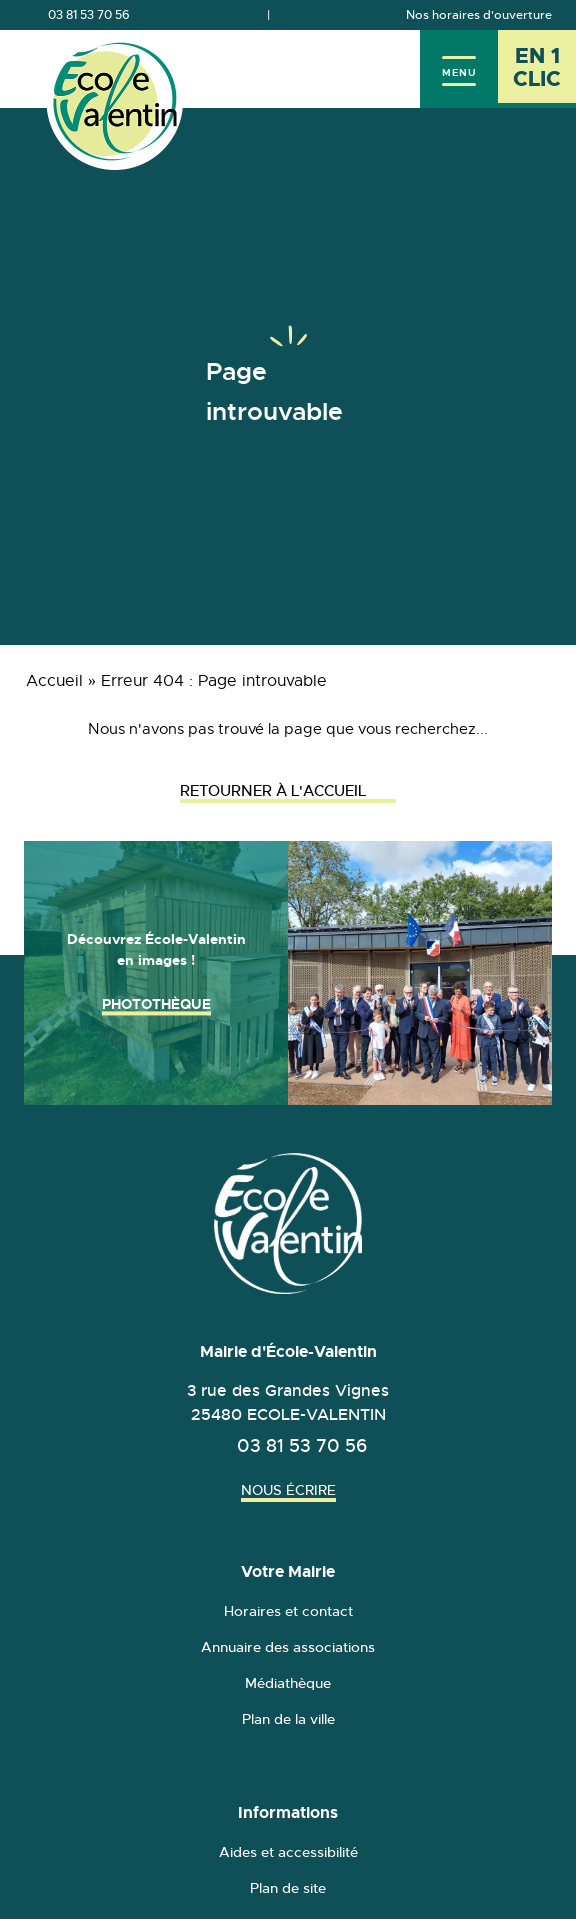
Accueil (54, 681)
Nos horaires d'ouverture (479, 15)
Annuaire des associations (288, 1647)
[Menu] (459, 69)
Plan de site (288, 1888)
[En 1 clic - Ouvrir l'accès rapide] (537, 69)
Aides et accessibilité (288, 1852)
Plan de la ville (288, 1719)
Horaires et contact (288, 1611)
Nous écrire (288, 1490)
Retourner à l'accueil (288, 790)
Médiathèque (288, 1683)
